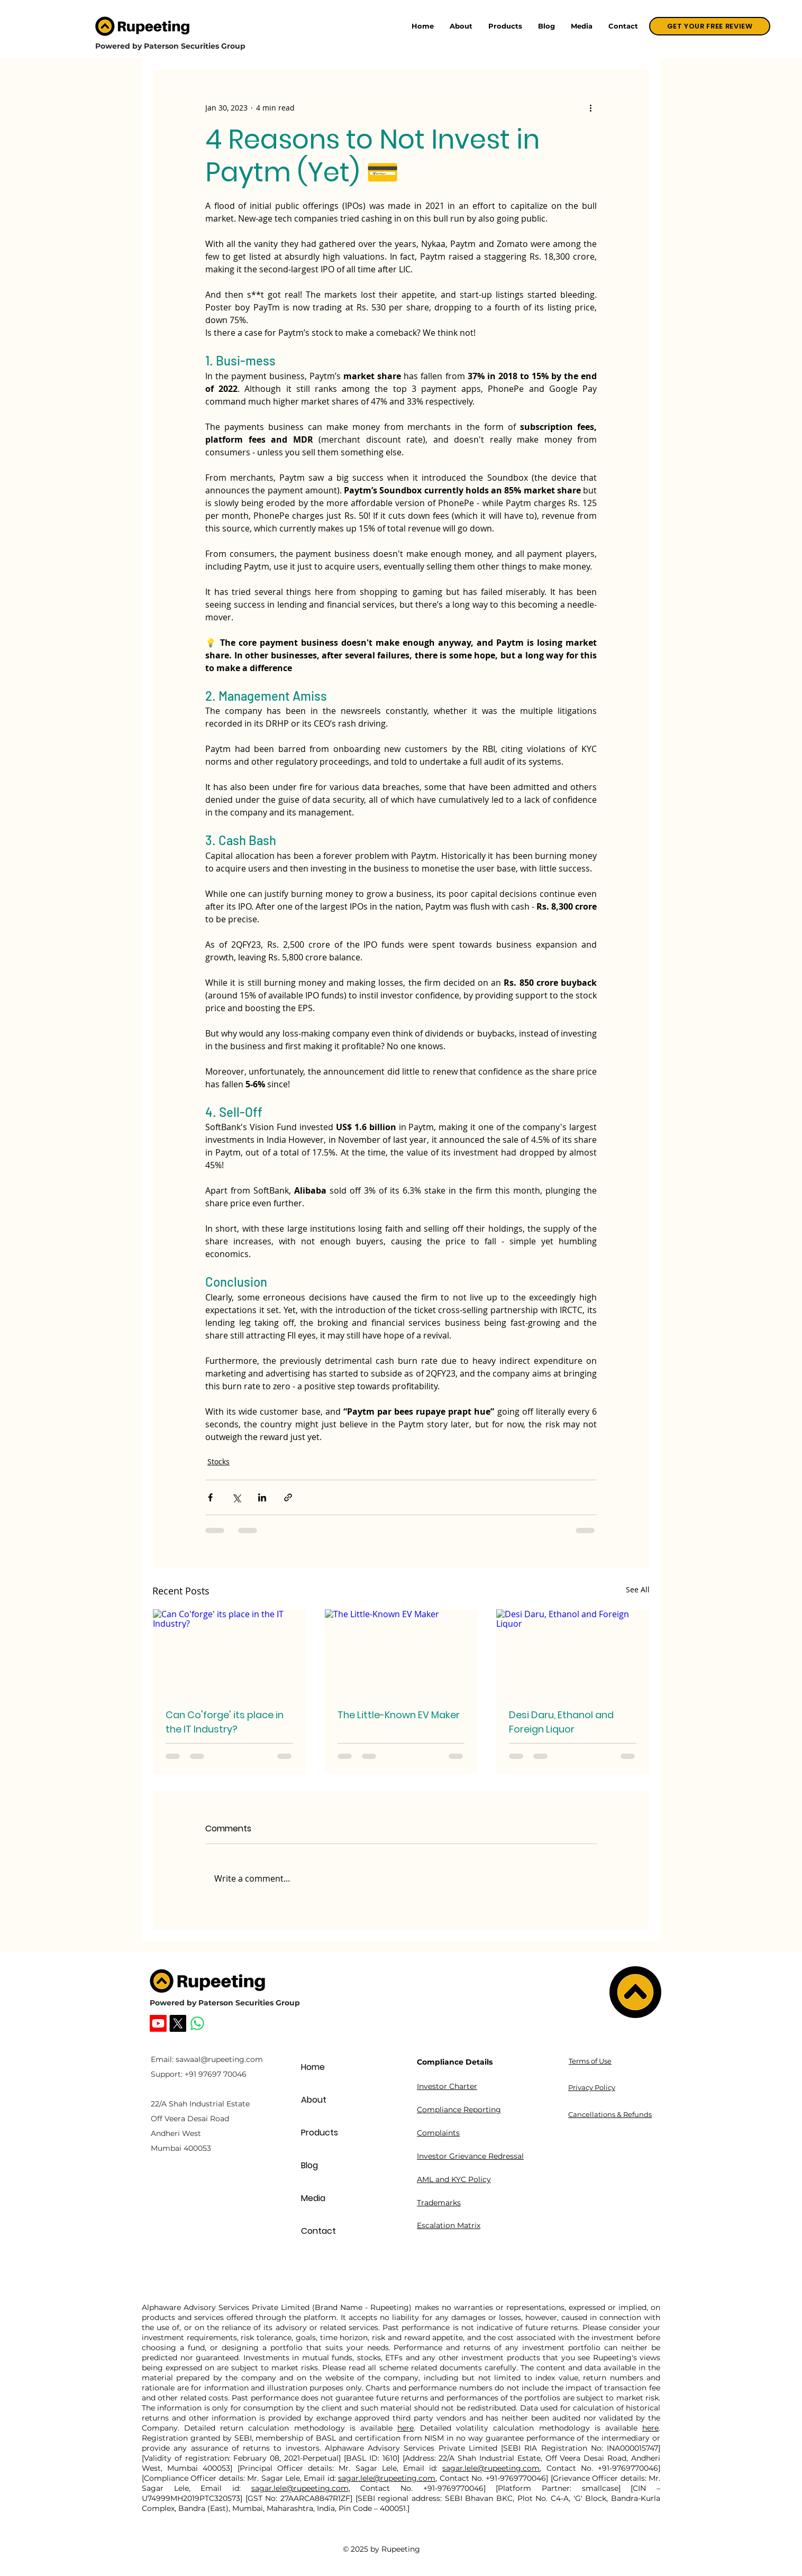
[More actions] (590, 107)
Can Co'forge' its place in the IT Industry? (225, 1722)
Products (319, 2132)
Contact (318, 2231)
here (405, 2428)
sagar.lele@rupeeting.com (491, 2468)
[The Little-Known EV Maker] (401, 1652)
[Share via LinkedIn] (262, 1497)
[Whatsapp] (197, 2023)
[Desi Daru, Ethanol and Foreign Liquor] (572, 1652)
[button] (505, 26)
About (313, 2100)
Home (313, 2067)
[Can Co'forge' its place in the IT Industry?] (229, 1652)
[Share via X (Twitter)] (236, 1497)
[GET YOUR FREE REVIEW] (709, 26)
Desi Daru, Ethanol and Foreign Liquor (561, 1722)
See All (638, 1589)
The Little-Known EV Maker (399, 1714)
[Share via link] (288, 1497)
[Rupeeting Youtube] (158, 2023)
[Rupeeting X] (177, 2023)
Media (313, 2198)
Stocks (218, 1461)
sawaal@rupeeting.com (219, 2059)
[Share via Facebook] (210, 1497)
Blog (309, 2165)
